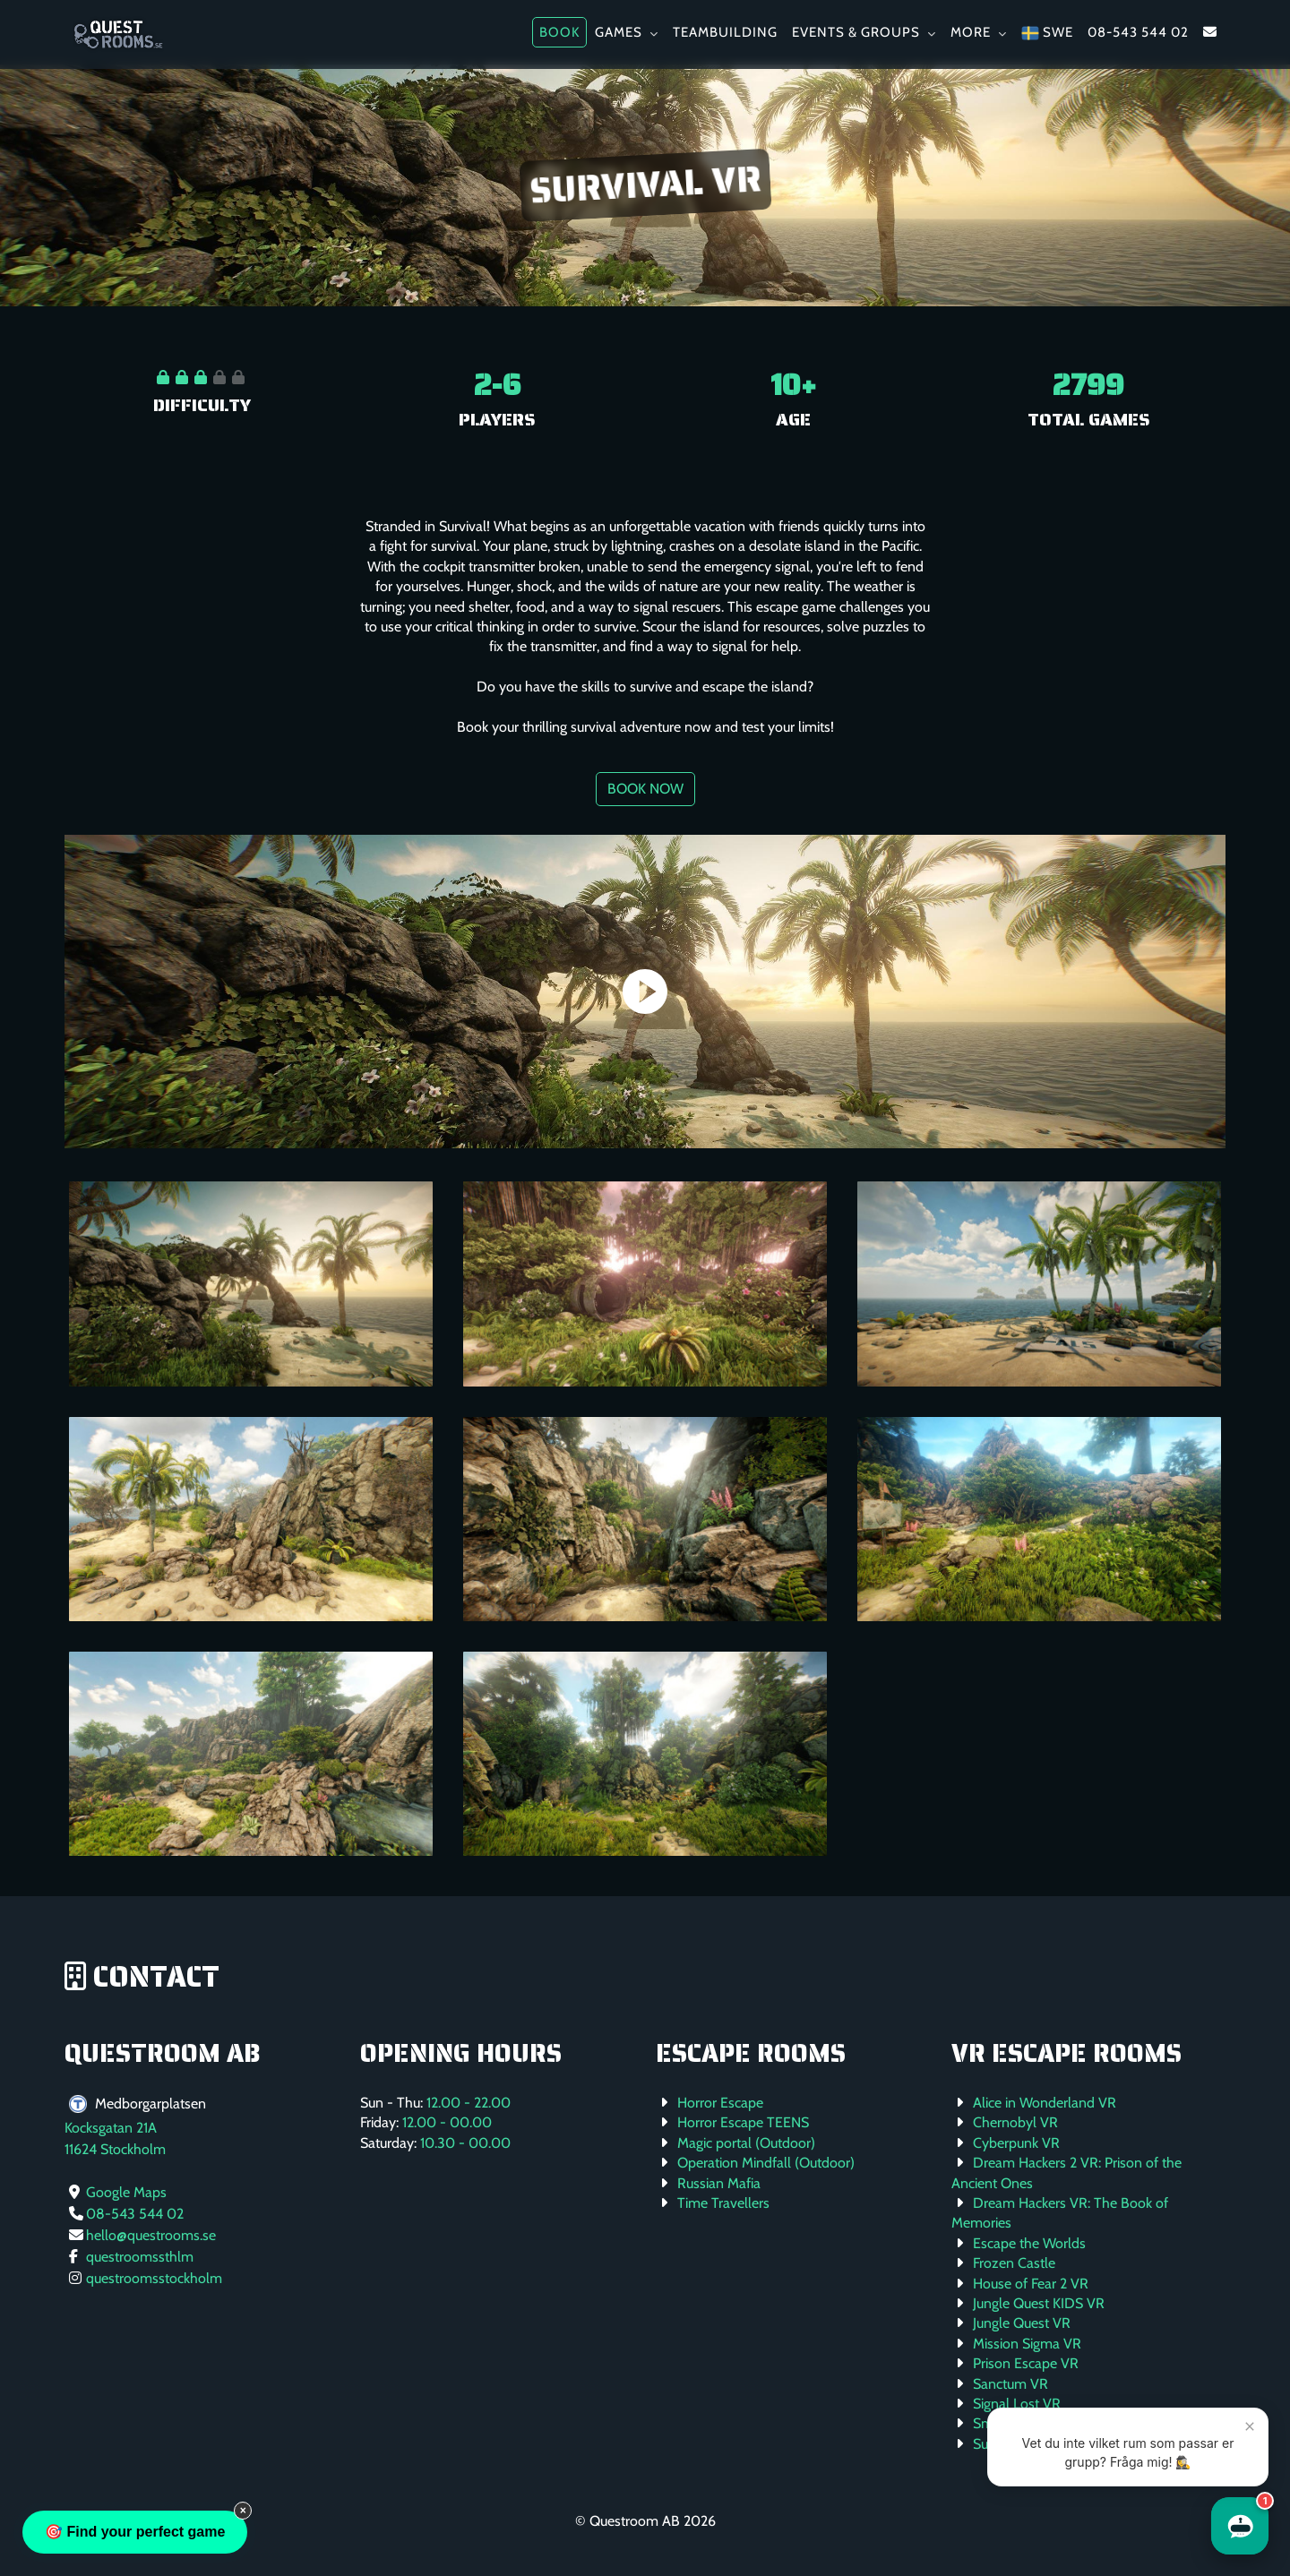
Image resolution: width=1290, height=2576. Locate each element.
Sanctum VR (1010, 2383)
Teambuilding (725, 32)
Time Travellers (723, 2202)
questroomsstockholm (154, 2278)
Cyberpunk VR (1016, 2142)
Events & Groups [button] (864, 32)
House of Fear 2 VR (1030, 2283)
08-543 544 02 (1138, 32)
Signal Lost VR (1017, 2403)
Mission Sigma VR (1027, 2343)
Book (559, 32)
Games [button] (626, 32)
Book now (645, 788)
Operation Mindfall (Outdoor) (766, 2162)
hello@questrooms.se (151, 2235)
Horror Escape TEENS (743, 2122)
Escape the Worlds (1029, 2243)
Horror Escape (720, 2102)
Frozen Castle (1014, 2262)
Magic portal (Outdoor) (746, 2142)
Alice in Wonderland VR (1044, 2102)
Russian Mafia (719, 2183)
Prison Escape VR (1026, 2363)
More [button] (978, 32)
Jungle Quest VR (1022, 2322)
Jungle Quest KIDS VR (1039, 2303)
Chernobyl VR (1015, 2122)
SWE (1047, 33)
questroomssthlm (140, 2256)
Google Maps (126, 2192)
